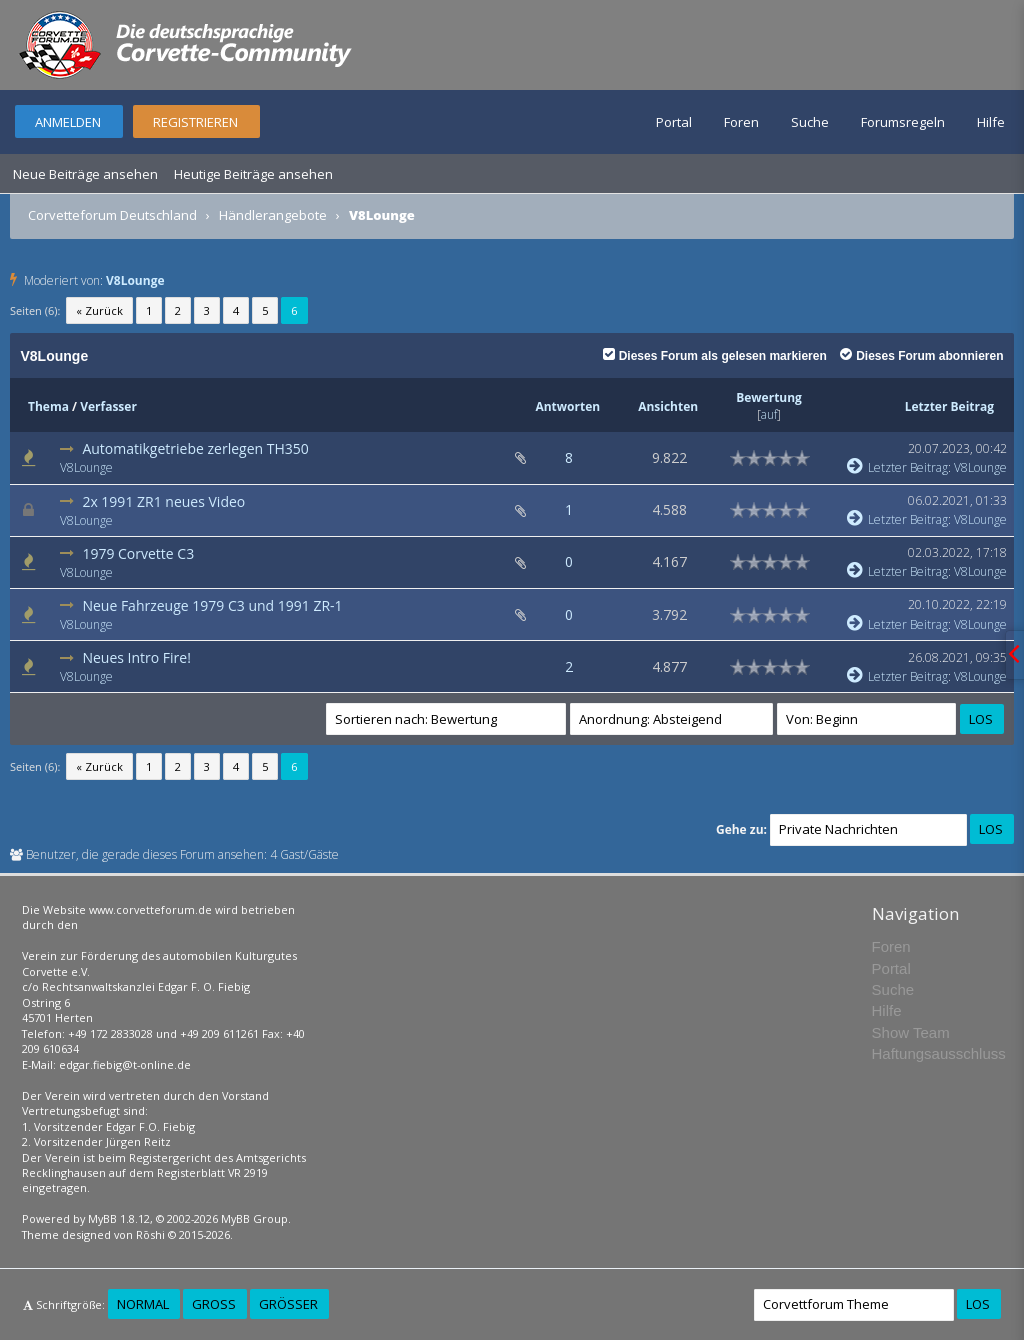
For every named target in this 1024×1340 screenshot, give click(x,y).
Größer (288, 1304)
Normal (143, 1304)
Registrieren (195, 122)
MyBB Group (254, 1218)
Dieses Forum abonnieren (921, 356)
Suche (810, 122)
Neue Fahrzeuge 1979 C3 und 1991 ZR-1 (212, 605)
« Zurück (99, 310)
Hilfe (991, 122)
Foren (741, 122)
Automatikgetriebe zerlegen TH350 (195, 448)
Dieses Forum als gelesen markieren (715, 356)
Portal (674, 122)
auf (769, 414)
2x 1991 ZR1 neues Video (163, 501)
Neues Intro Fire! (136, 657)
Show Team (911, 1032)
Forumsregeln (903, 122)
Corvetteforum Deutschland (112, 215)
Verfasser (108, 406)
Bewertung (769, 397)
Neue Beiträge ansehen (85, 174)
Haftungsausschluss (939, 1053)
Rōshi (150, 1234)
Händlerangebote (273, 215)
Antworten (567, 406)
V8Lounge (135, 280)
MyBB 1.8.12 (119, 1218)
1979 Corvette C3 (138, 553)
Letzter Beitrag (949, 406)
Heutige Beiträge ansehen (253, 174)
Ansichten (668, 406)
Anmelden (68, 122)
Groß (214, 1304)
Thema (48, 406)
